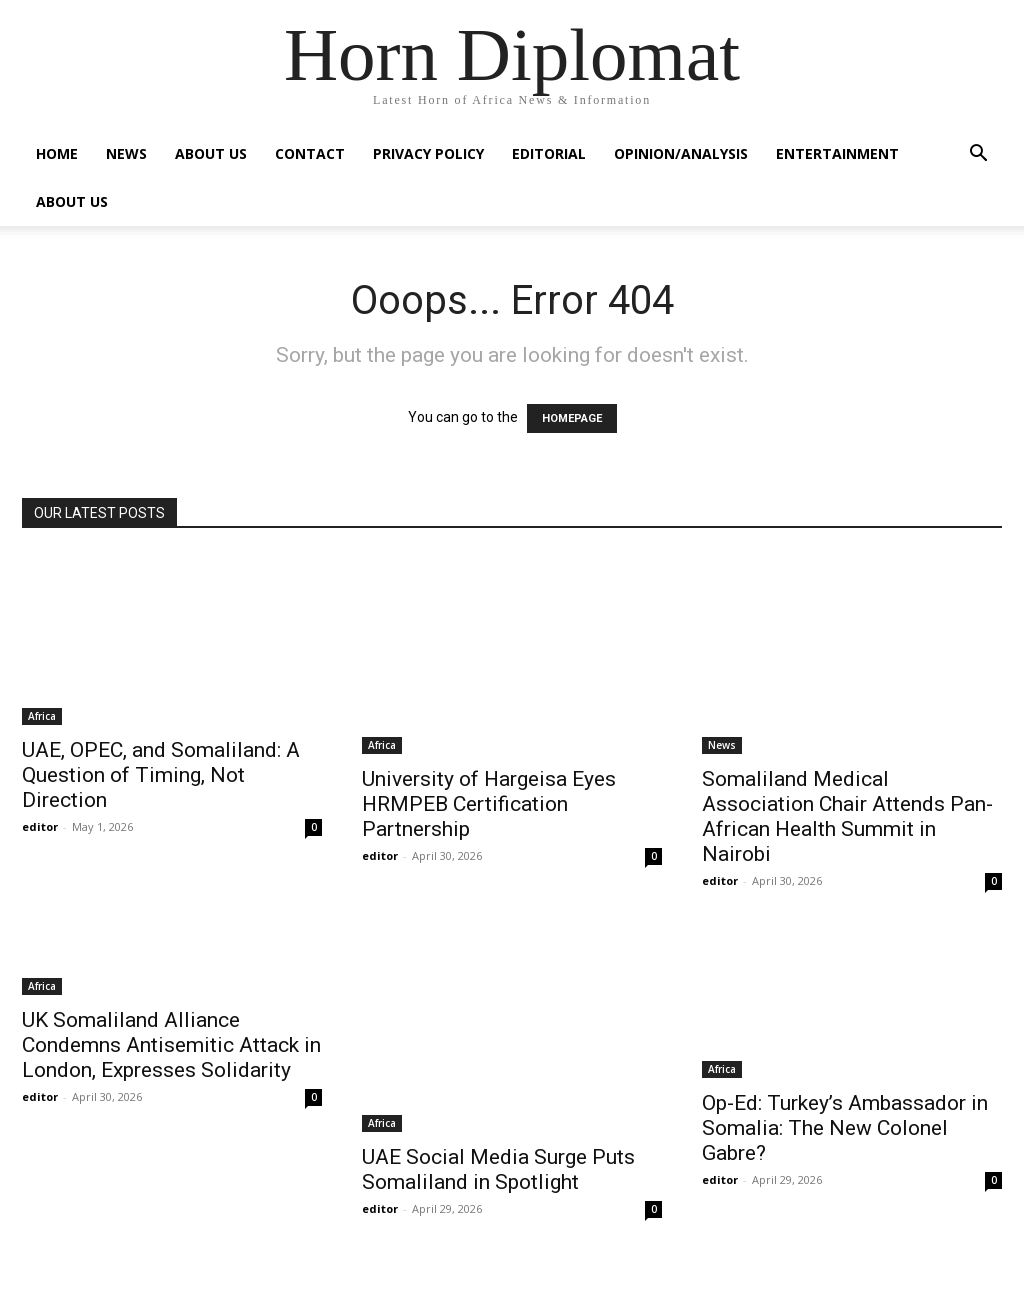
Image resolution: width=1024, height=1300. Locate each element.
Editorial (549, 153)
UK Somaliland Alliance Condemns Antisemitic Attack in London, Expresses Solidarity (171, 1045)
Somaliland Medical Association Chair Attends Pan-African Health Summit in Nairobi (847, 816)
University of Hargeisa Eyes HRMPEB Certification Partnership (489, 804)
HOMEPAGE (572, 418)
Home (57, 153)
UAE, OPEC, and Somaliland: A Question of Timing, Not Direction (161, 775)
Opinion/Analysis (681, 153)
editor (40, 826)
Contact (310, 153)
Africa (42, 716)
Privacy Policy (428, 153)
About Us (211, 153)
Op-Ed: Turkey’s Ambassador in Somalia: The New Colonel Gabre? (845, 1128)
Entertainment (837, 153)
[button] (978, 155)
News (126, 153)
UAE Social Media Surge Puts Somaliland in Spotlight (498, 1169)
